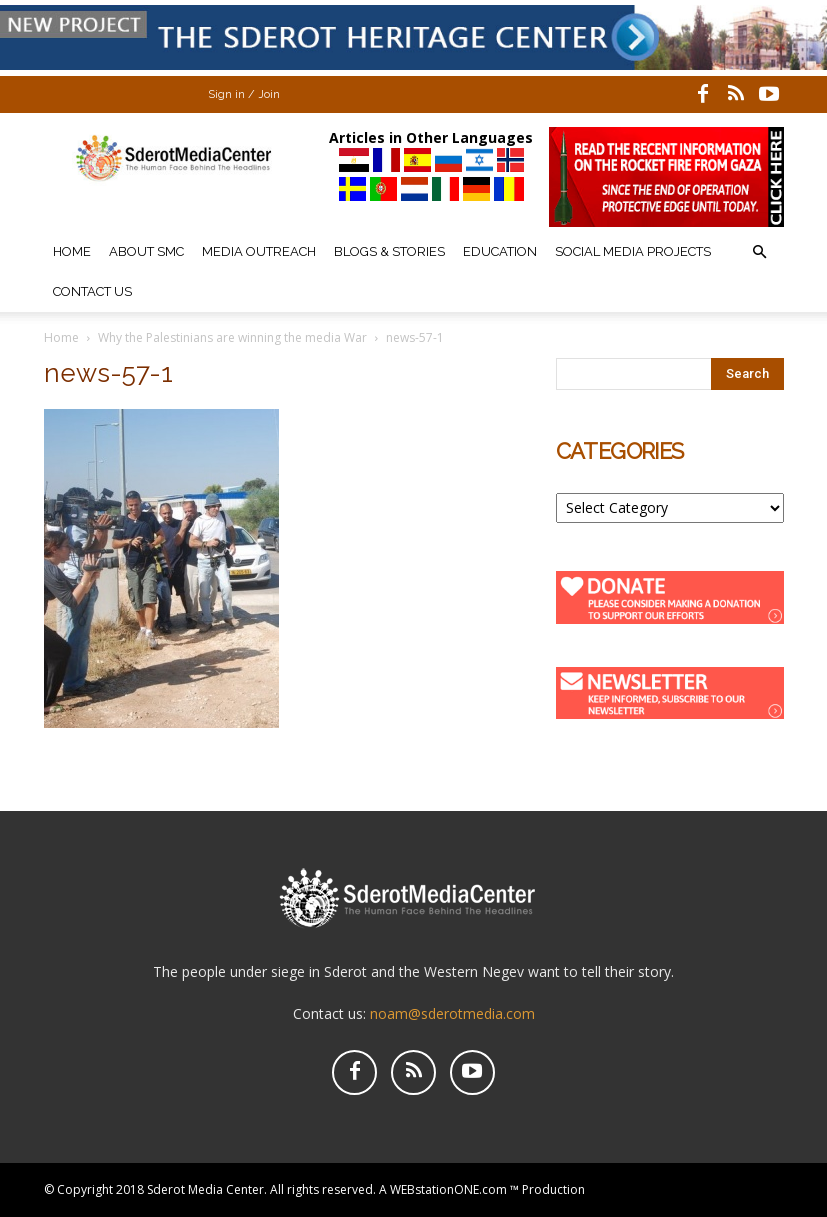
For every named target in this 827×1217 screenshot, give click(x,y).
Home (72, 251)
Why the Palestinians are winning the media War (232, 337)
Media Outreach (259, 251)
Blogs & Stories (389, 251)
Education (500, 251)
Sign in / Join (244, 94)
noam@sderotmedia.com (452, 1013)
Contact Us (92, 291)
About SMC (146, 251)
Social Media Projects (633, 251)
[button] (760, 252)
